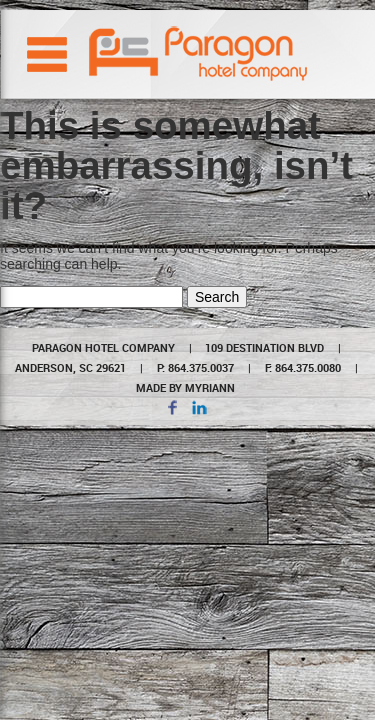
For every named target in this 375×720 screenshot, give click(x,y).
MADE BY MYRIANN (185, 387)
